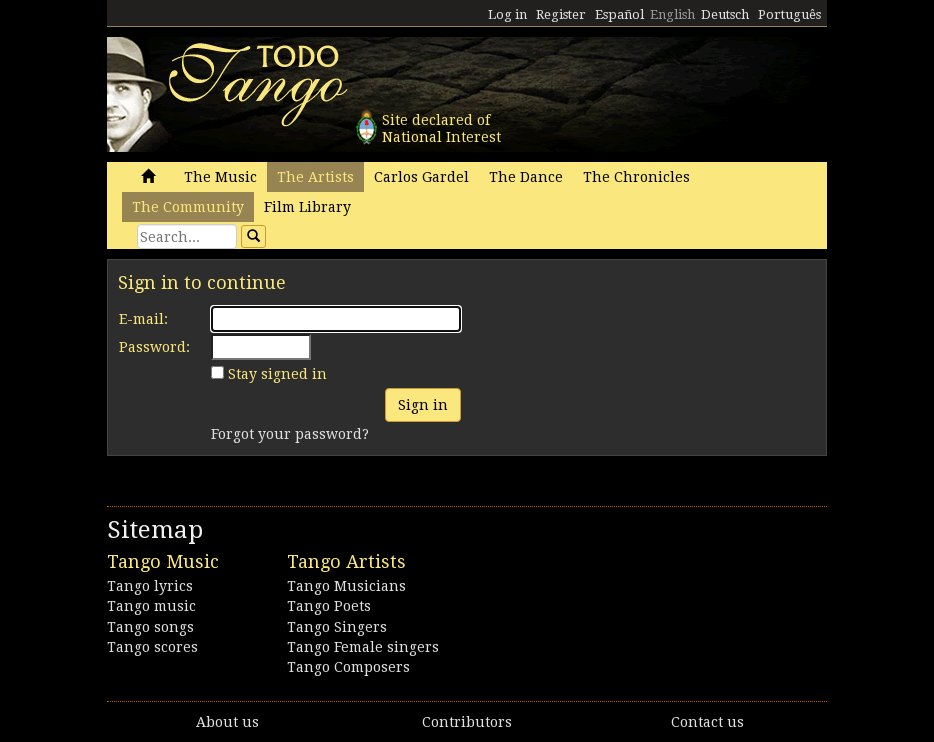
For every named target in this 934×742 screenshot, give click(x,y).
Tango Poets (329, 606)
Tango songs (150, 627)
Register (561, 14)
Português (789, 14)
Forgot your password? (290, 434)
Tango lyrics (150, 586)
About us (227, 722)
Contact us (707, 722)
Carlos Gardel (421, 177)
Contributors (467, 722)
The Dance (526, 177)
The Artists (315, 177)
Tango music (151, 606)
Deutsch (725, 14)
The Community (188, 207)
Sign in (423, 405)
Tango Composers (348, 667)
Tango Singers (337, 627)
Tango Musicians (346, 586)
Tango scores (152, 647)
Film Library (307, 207)
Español (619, 14)
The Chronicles (636, 177)
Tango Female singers (363, 647)
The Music (220, 177)
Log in (507, 14)
